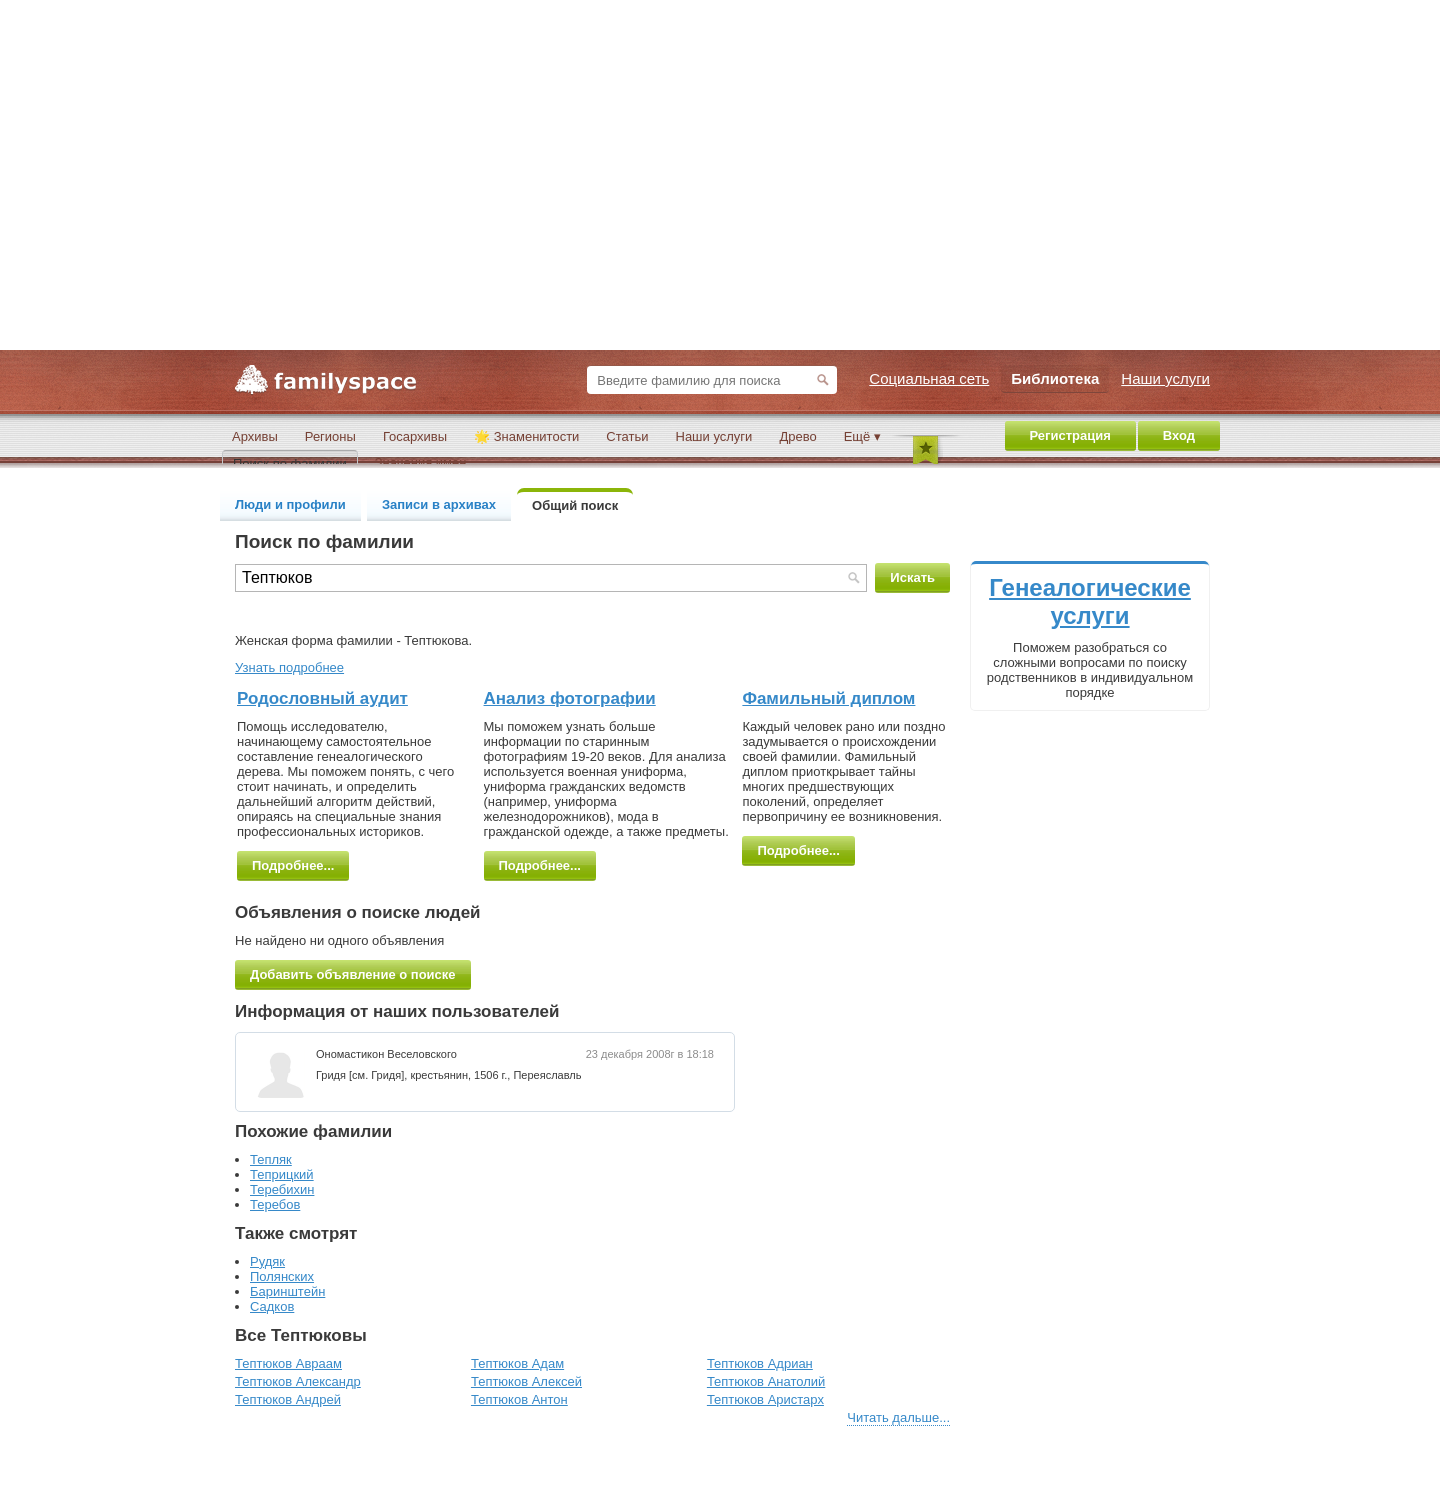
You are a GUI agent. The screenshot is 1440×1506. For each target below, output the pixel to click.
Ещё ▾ (862, 436)
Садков (272, 1306)
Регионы (330, 436)
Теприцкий (282, 1174)
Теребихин (282, 1189)
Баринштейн (287, 1291)
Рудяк (267, 1261)
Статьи (627, 436)
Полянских (282, 1276)
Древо (797, 436)
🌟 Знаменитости (526, 436)
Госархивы (415, 436)
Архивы (255, 436)
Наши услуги (714, 436)
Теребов (275, 1204)
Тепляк (271, 1159)
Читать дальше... (898, 1417)
